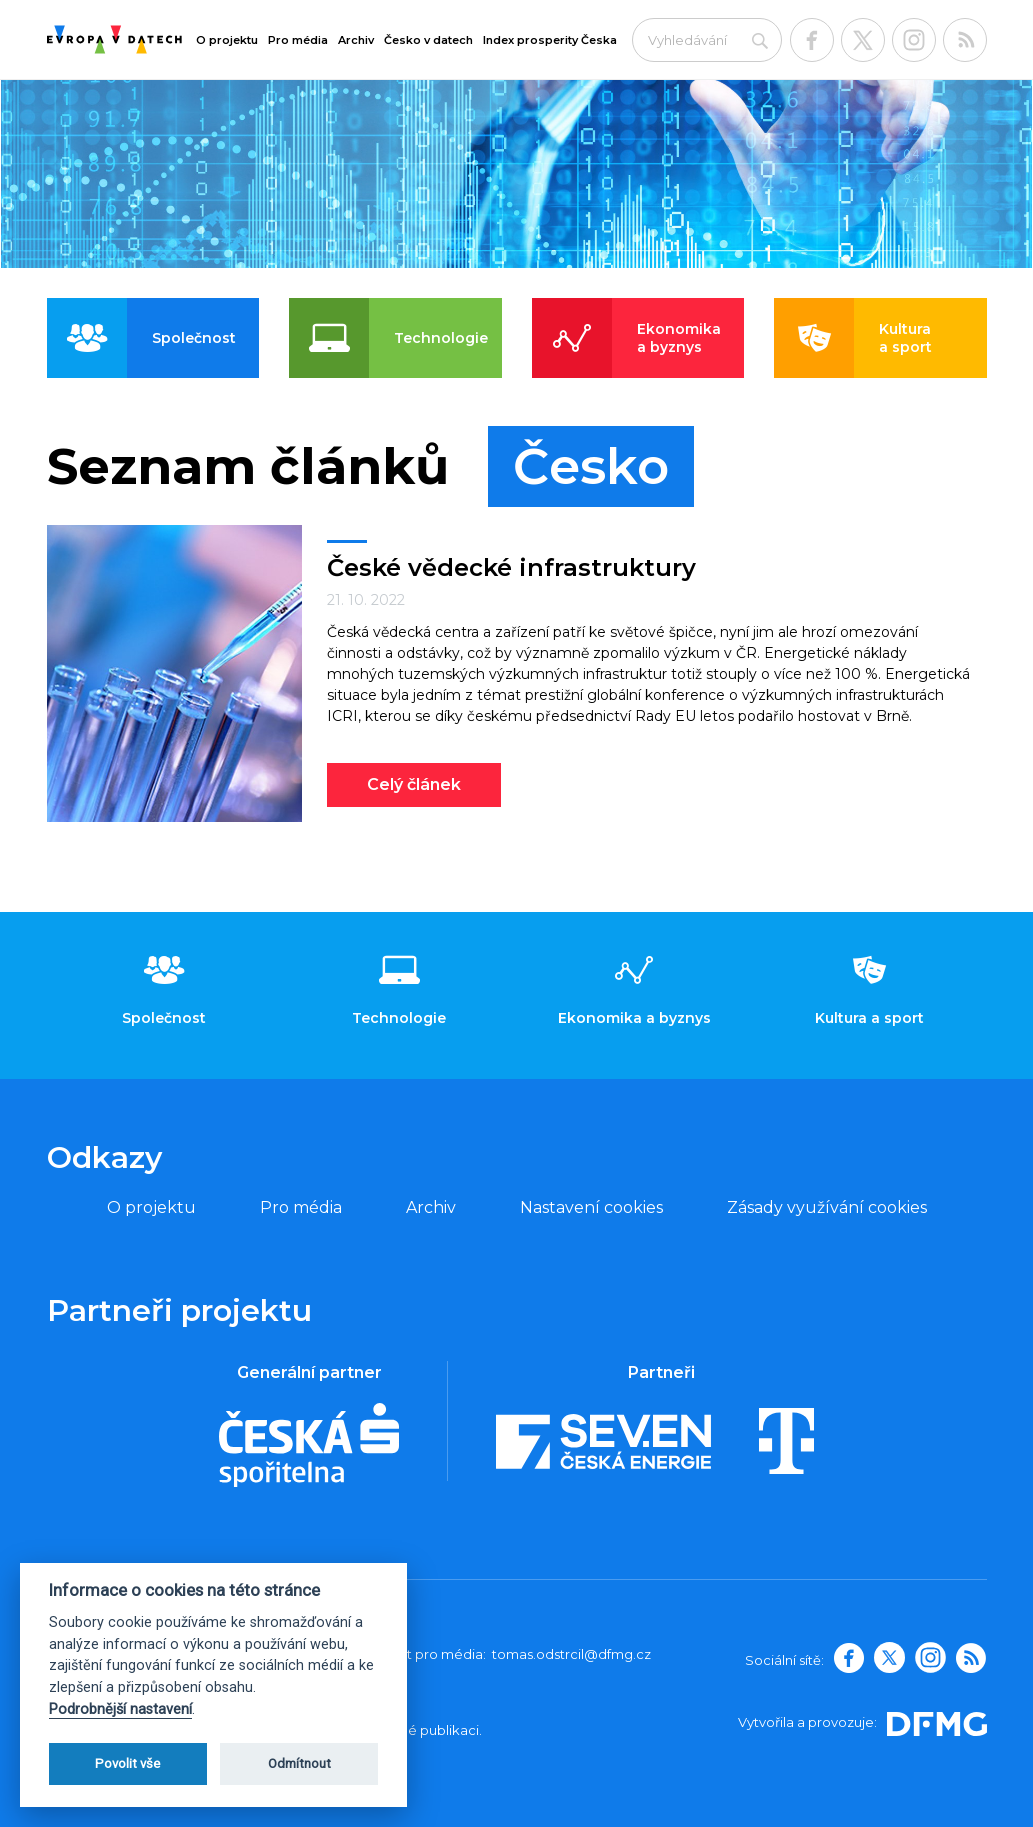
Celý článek (414, 784)
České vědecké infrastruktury (511, 567)
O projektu (227, 40)
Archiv (356, 40)
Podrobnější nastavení (120, 1709)
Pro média (298, 40)
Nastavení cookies (591, 1207)
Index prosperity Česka (550, 40)
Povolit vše (127, 1763)
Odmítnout (299, 1763)
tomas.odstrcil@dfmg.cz (571, 1654)
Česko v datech (428, 40)
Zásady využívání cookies (827, 1207)
